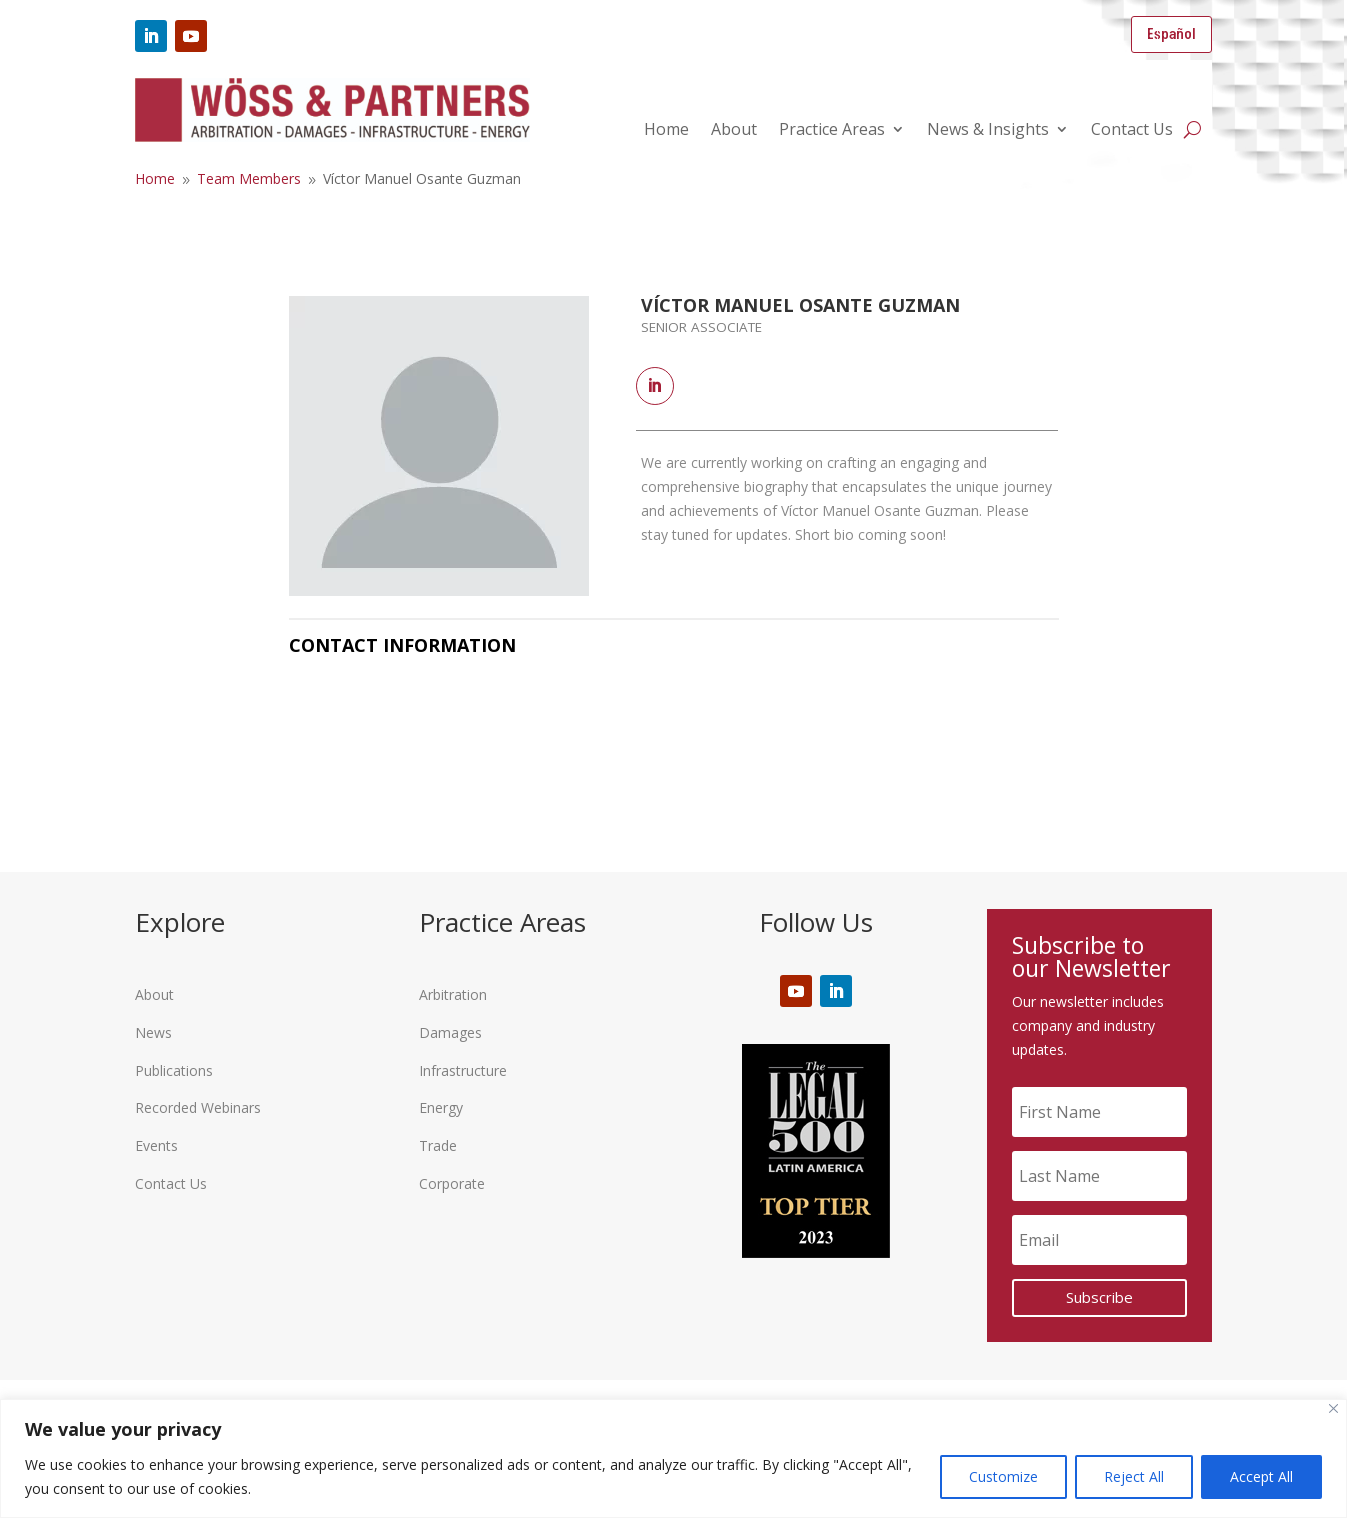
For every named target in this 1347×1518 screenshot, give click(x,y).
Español (1171, 34)
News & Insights (988, 131)
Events (156, 1145)
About (734, 131)
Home (666, 131)
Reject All (1134, 1476)
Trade (438, 1145)
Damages (450, 1032)
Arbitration (453, 994)
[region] (673, 1458)
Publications (174, 1070)
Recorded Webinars (198, 1107)
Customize (1003, 1476)
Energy (441, 1107)
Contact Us (1132, 131)
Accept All (1261, 1476)
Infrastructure (463, 1070)
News (153, 1032)
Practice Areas (832, 131)
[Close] (1333, 1408)
